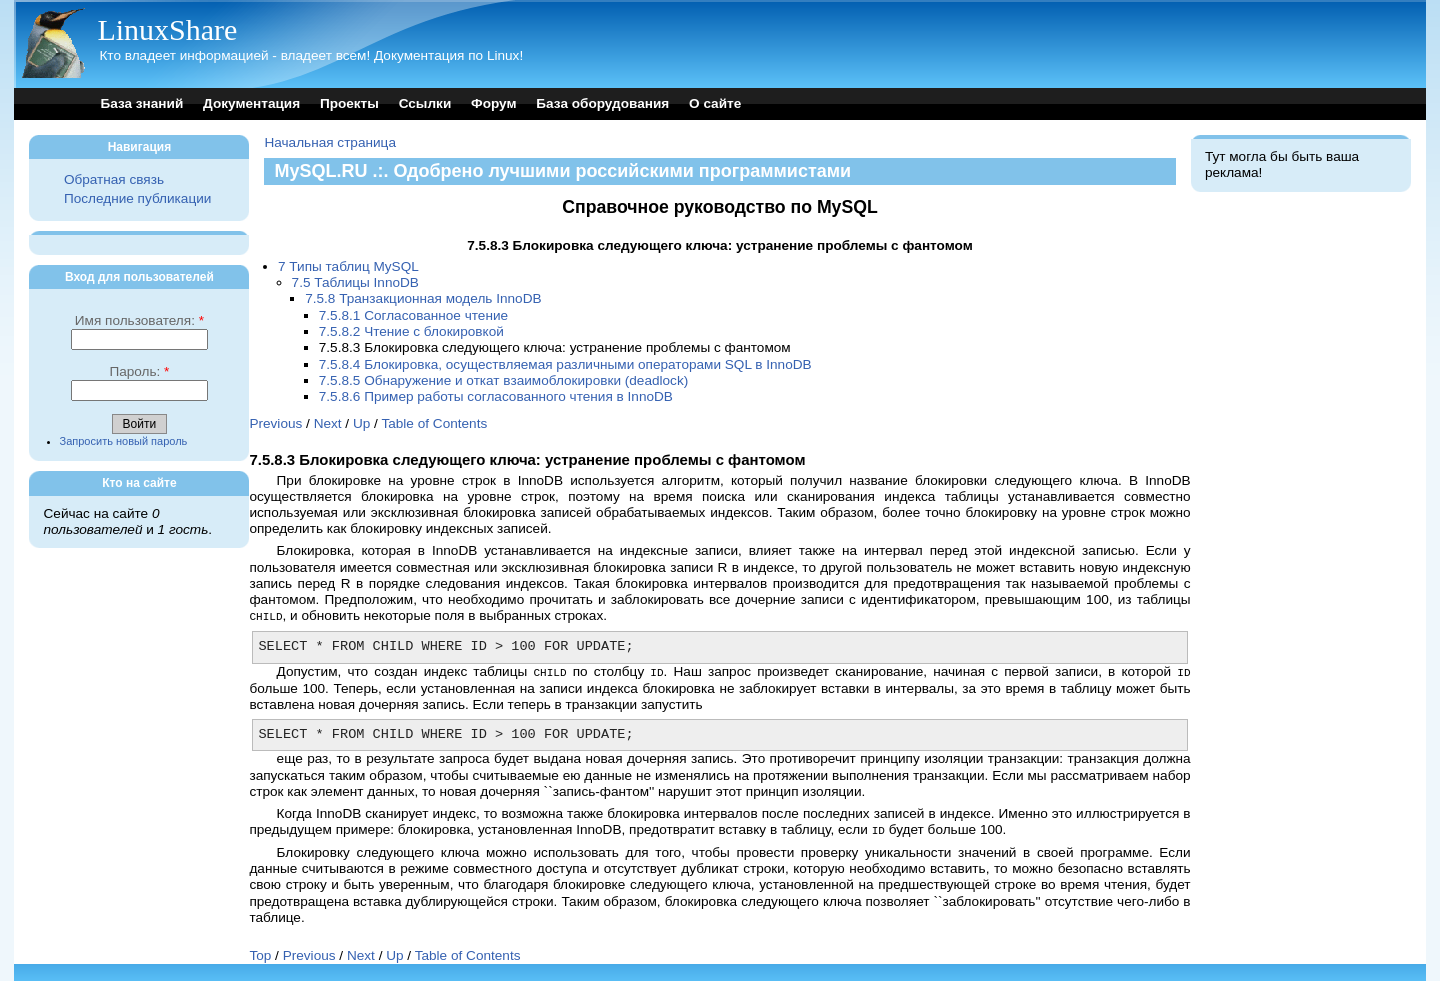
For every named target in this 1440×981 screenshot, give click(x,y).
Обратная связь (114, 179)
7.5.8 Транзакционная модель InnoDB (423, 298)
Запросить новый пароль (124, 441)
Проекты (349, 103)
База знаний (141, 103)
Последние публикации (137, 198)
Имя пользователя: (139, 320)
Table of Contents (434, 423)
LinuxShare (167, 29)
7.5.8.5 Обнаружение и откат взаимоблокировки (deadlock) (503, 380)
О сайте (715, 103)
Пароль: (139, 371)
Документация (251, 103)
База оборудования (602, 103)
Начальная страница (330, 142)
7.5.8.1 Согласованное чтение (413, 315)
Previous (275, 423)
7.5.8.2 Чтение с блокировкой (411, 331)
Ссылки (425, 103)
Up (361, 423)
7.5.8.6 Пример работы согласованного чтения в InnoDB (496, 396)
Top (260, 952)
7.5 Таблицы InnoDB (355, 282)
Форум (493, 103)
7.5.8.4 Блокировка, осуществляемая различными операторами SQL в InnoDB (565, 364)
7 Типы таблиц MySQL (348, 266)
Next (328, 423)
